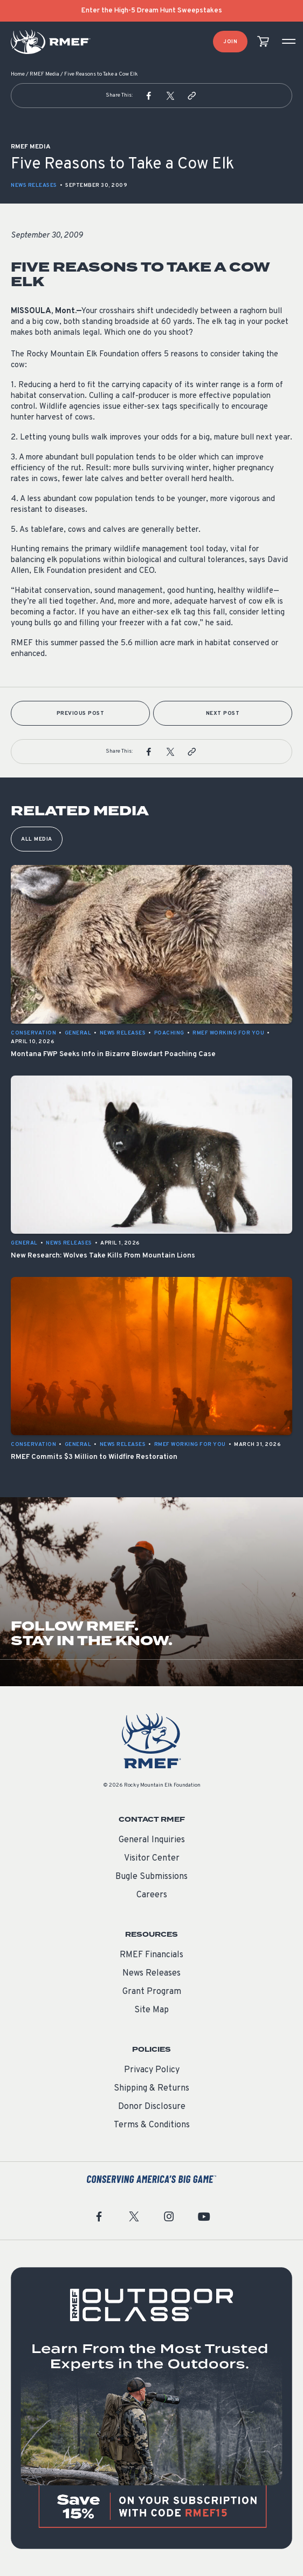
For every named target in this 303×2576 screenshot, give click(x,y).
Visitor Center (152, 1858)
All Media (36, 839)
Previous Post (81, 713)
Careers (151, 1895)
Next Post (223, 713)
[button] (149, 95)
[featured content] (151, 2408)
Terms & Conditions (152, 2125)
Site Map (151, 2010)
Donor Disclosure (151, 2106)
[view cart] (263, 42)
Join (230, 41)
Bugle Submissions (151, 1876)
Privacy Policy (152, 2070)
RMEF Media (44, 74)
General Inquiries (152, 1840)
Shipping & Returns (151, 2088)
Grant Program (151, 1991)
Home (18, 74)
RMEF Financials (151, 1955)
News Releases (34, 185)
